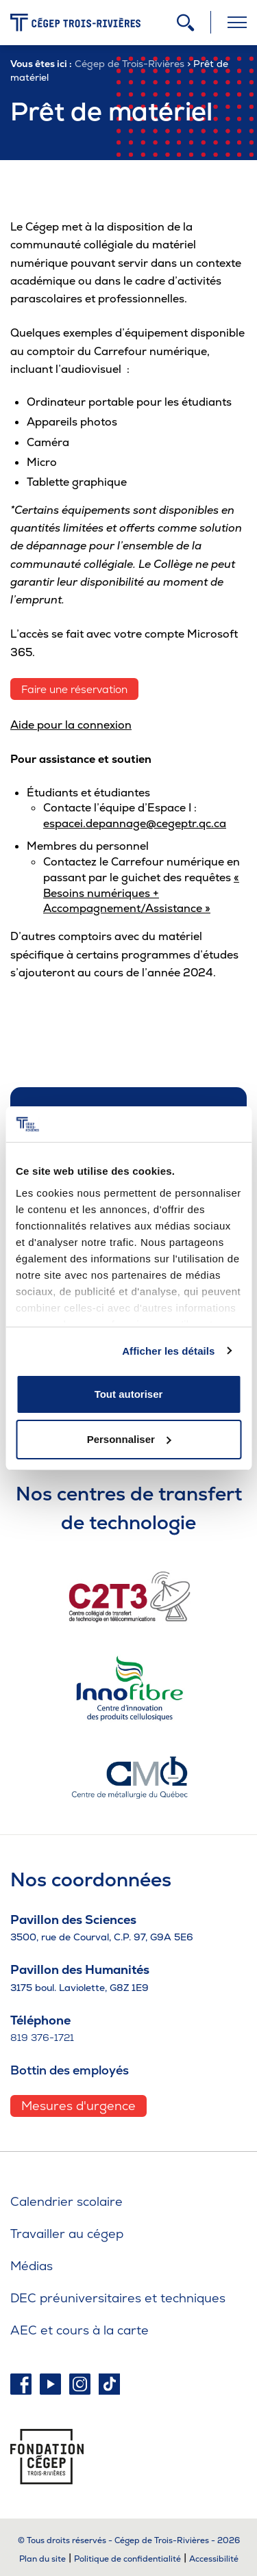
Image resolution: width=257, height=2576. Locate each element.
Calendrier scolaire (66, 2201)
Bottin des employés (69, 2070)
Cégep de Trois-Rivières (129, 63)
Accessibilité (213, 2558)
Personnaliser (129, 1439)
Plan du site (42, 2558)
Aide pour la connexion (71, 725)
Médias (31, 2266)
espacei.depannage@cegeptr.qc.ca (134, 823)
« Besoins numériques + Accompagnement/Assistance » (141, 893)
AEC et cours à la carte (79, 2330)
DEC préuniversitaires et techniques (117, 2298)
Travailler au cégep (66, 2233)
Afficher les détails (168, 1351)
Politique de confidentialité (127, 2558)
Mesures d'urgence (78, 2105)
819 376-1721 (42, 2037)
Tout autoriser (129, 1394)
